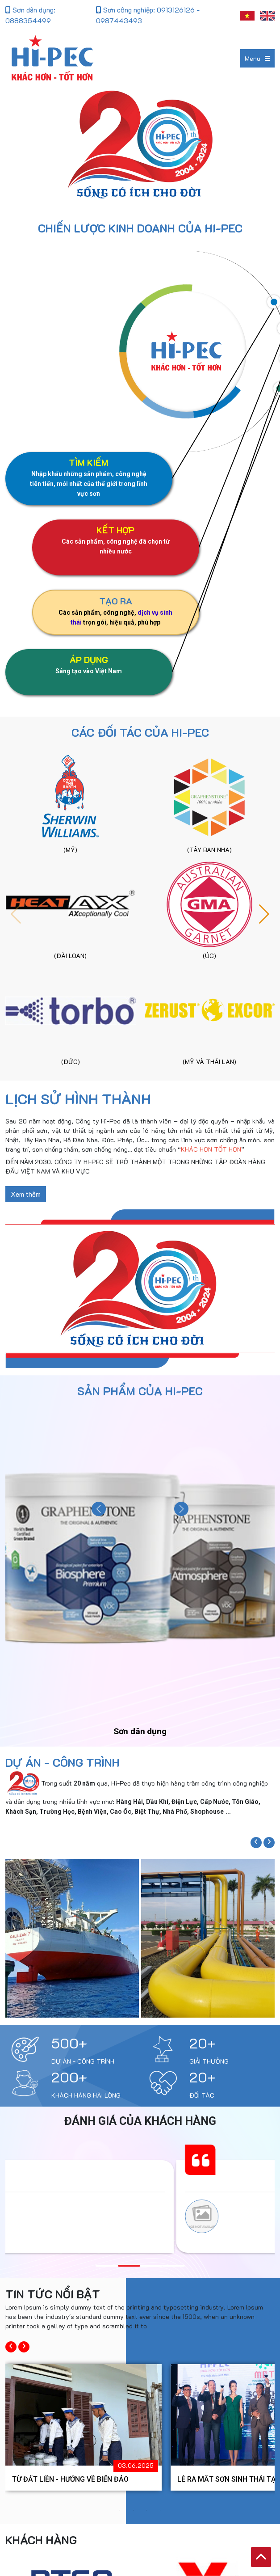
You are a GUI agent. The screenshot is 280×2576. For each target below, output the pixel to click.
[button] (264, 914)
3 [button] (146, 2510)
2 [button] (133, 2510)
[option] (83, 2427)
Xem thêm (26, 1194)
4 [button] (160, 2510)
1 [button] (120, 2510)
